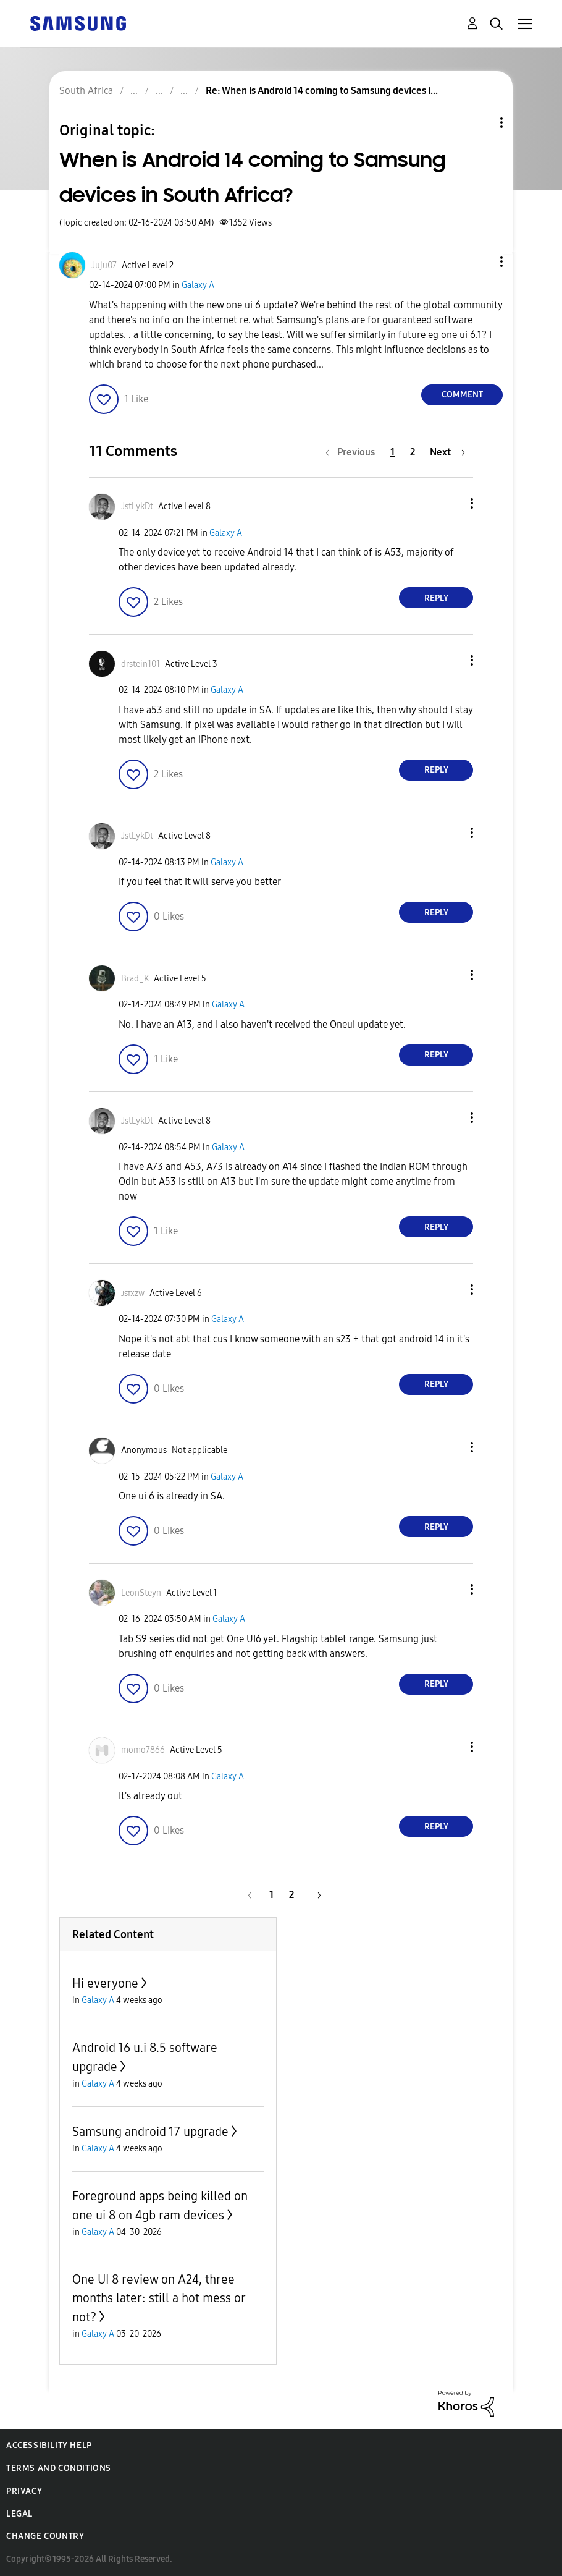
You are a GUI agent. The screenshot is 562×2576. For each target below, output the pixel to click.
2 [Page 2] (412, 452)
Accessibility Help (49, 2445)
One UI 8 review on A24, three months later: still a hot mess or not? (158, 2298)
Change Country (45, 2536)
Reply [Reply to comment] (436, 598)
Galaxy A (198, 285)
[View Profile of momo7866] (143, 1750)
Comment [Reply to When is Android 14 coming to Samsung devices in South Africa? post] (462, 394)
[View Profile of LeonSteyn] (141, 1593)
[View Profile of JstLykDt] (137, 506)
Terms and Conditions (58, 2468)
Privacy (24, 2491)
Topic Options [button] (480, 122)
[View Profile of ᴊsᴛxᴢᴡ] (133, 1293)
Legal (19, 2514)
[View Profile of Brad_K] (135, 978)
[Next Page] (447, 452)
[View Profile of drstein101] (140, 664)
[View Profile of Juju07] (104, 265)
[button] (481, 261)
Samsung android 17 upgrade (150, 2131)
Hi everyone (105, 1983)
